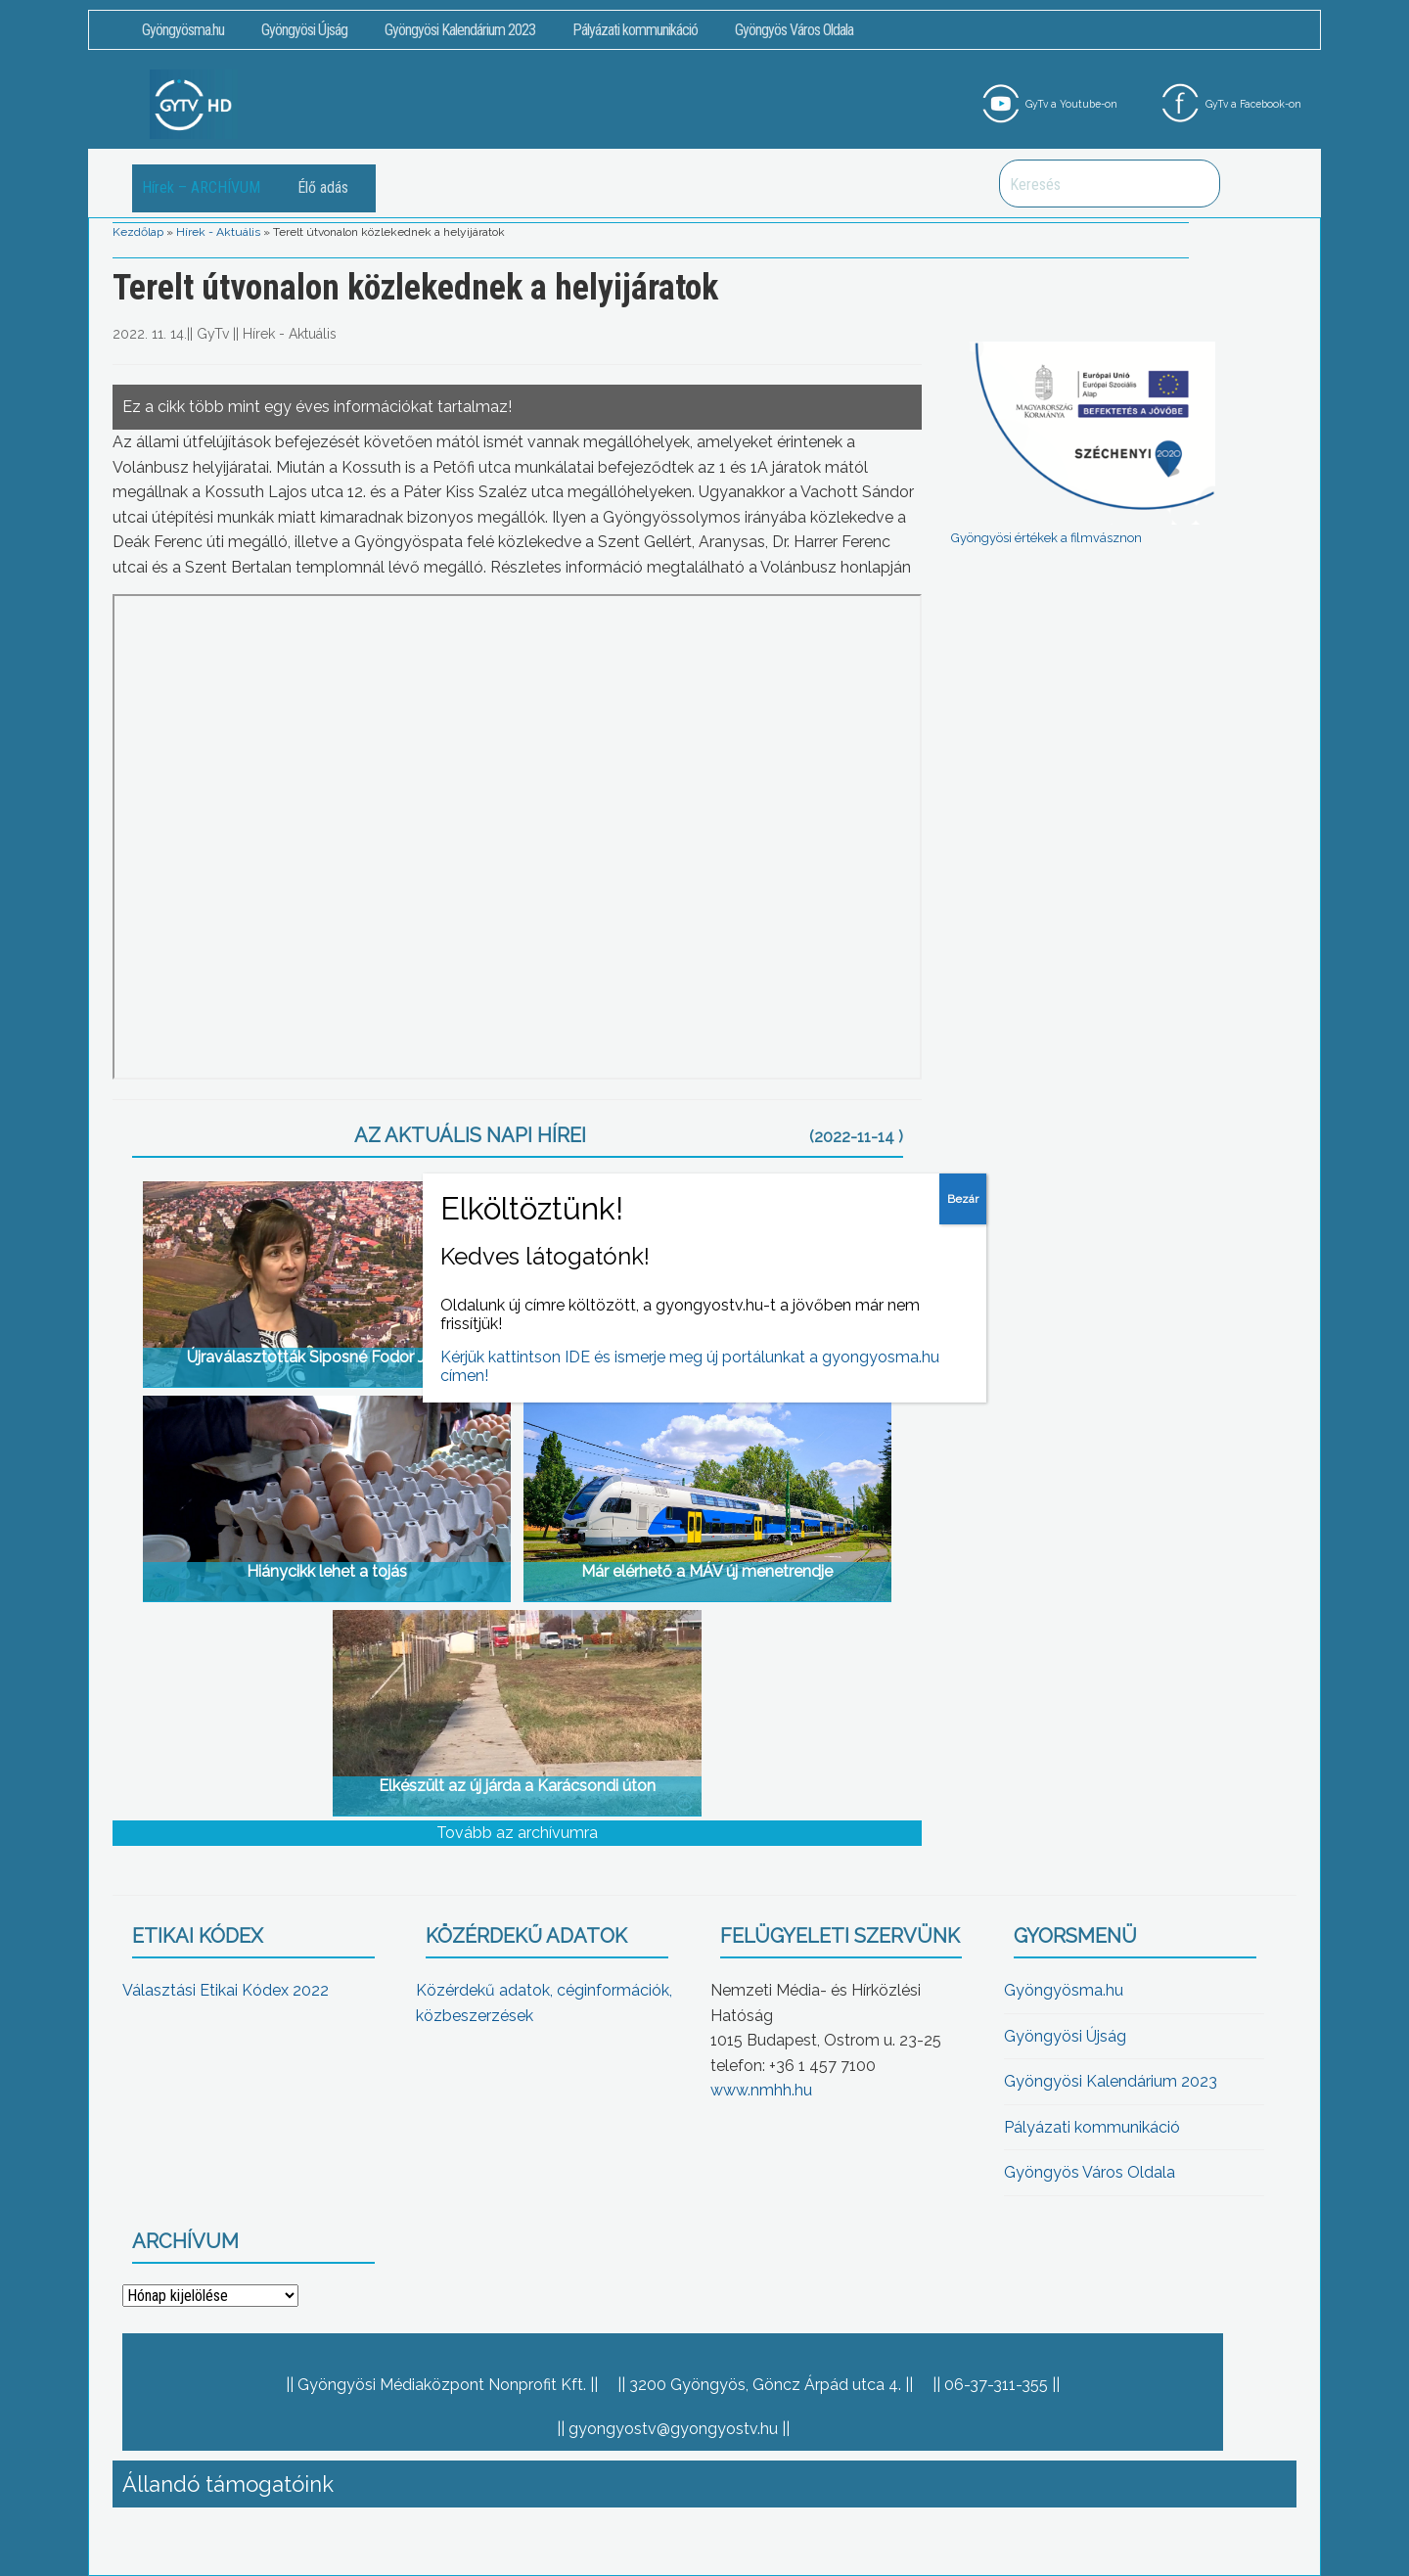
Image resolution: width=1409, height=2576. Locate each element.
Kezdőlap (138, 232)
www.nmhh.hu (761, 2090)
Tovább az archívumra (517, 1832)
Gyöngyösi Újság (304, 30)
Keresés (1194, 183)
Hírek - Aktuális (218, 232)
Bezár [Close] (962, 1199)
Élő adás (322, 187)
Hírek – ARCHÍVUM (201, 187)
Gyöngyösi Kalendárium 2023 (460, 30)
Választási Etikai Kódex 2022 (225, 1990)
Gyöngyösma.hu (183, 30)
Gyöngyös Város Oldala (794, 30)
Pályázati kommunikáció (635, 30)
